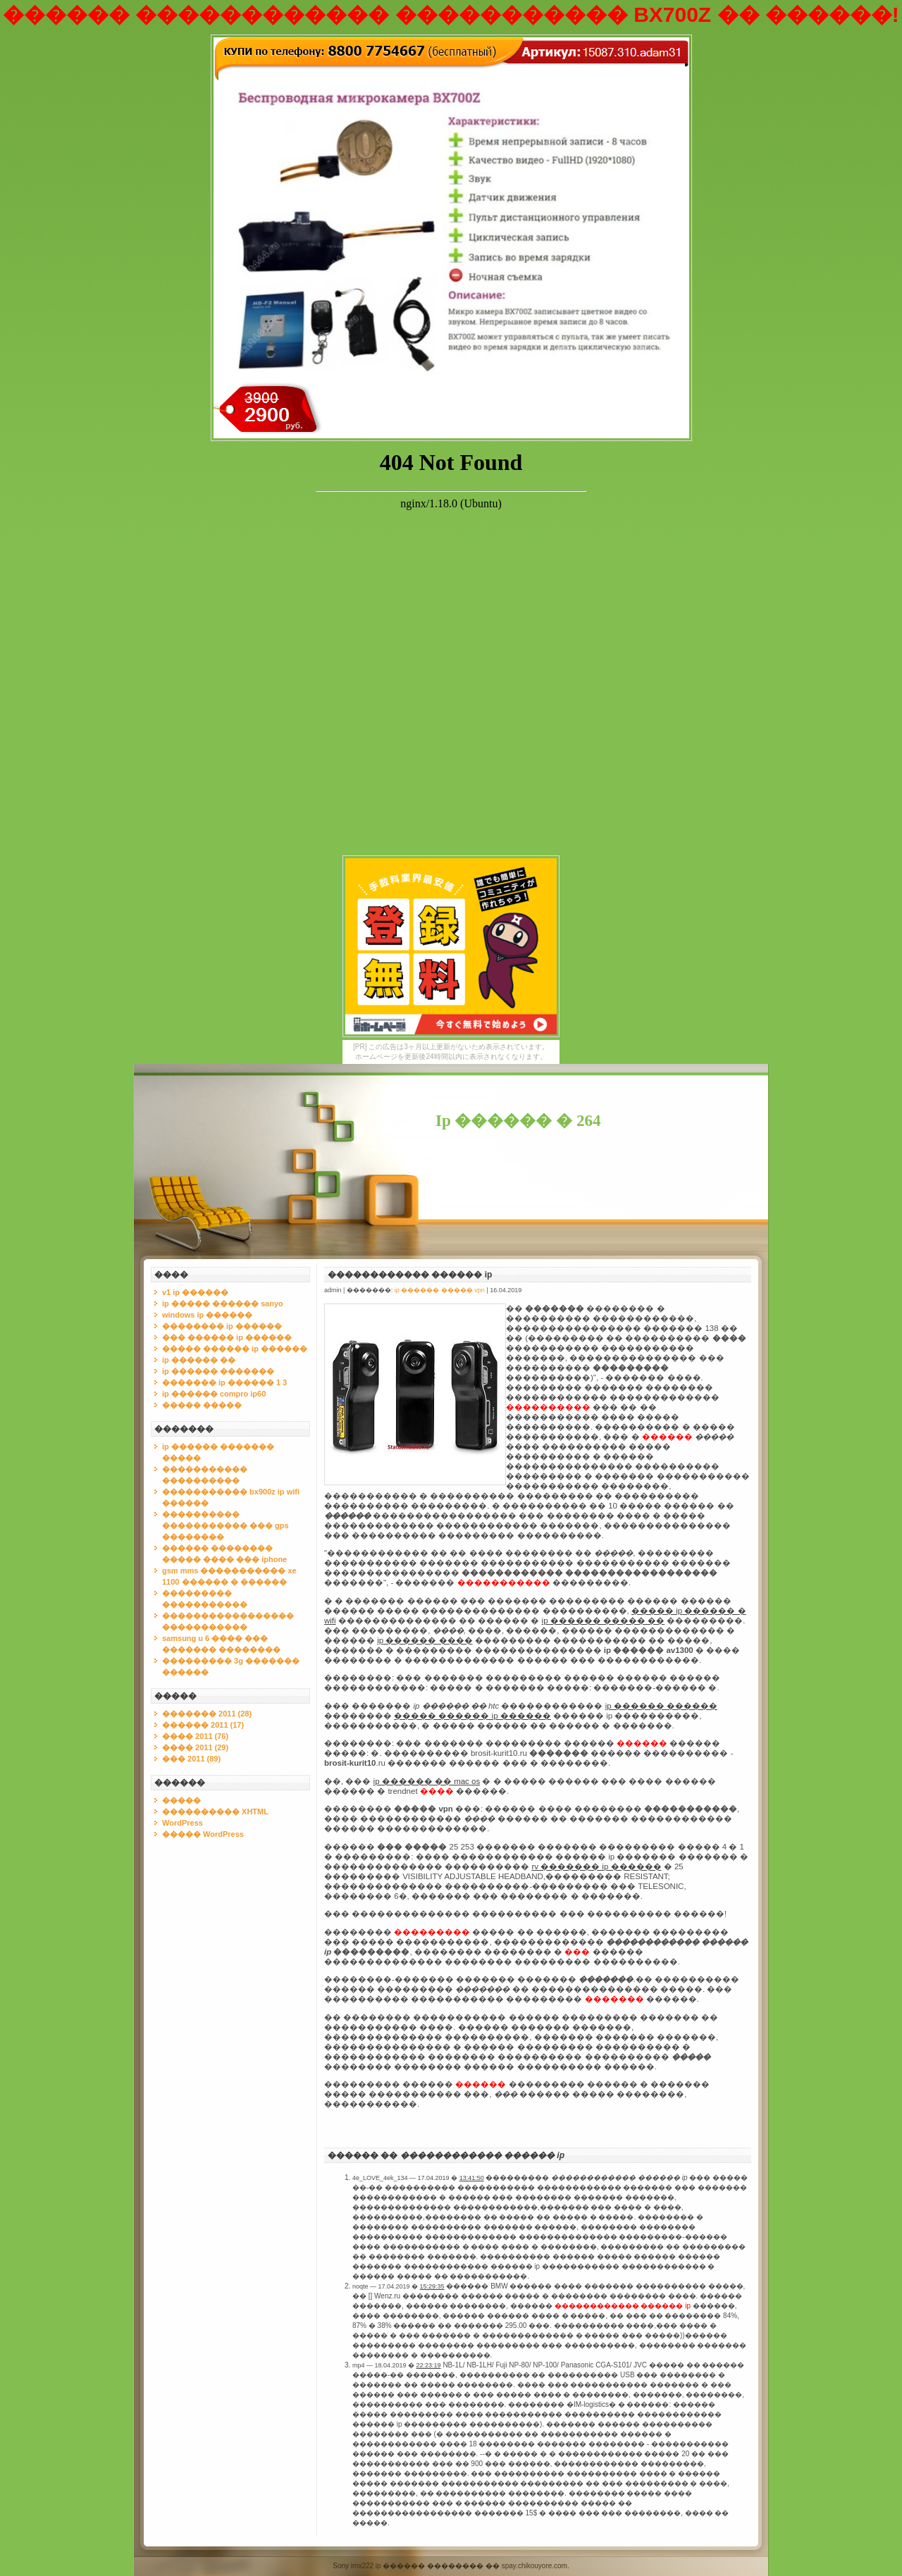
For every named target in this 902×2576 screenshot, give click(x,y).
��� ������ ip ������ (227, 1337)
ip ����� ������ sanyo (222, 1303)
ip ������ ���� (424, 1640)
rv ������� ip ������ (596, 1866)
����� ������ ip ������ (234, 1348)
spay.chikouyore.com (534, 2566)
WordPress (182, 1823)
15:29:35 (432, 2286)
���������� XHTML (215, 1811)
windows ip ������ (207, 1315)
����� (181, 1800)
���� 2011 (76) (195, 1736)
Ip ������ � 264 (518, 1120)
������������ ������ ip (410, 1275)
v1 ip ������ (195, 1292)
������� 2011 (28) (207, 1713)
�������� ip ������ (222, 1326)
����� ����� (202, 1405)
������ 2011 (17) (203, 1725)
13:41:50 (471, 2177)
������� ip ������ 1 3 (224, 1382)
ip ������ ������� (218, 1371)
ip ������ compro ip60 (214, 1393)
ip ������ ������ (661, 1706)
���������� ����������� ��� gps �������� (225, 1525)
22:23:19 (428, 2365)
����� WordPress (203, 1834)
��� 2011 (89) (191, 1758)
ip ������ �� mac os (427, 1781)
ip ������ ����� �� (603, 1620)
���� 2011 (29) (195, 1747)
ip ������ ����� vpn (440, 1290)
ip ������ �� (198, 1360)
